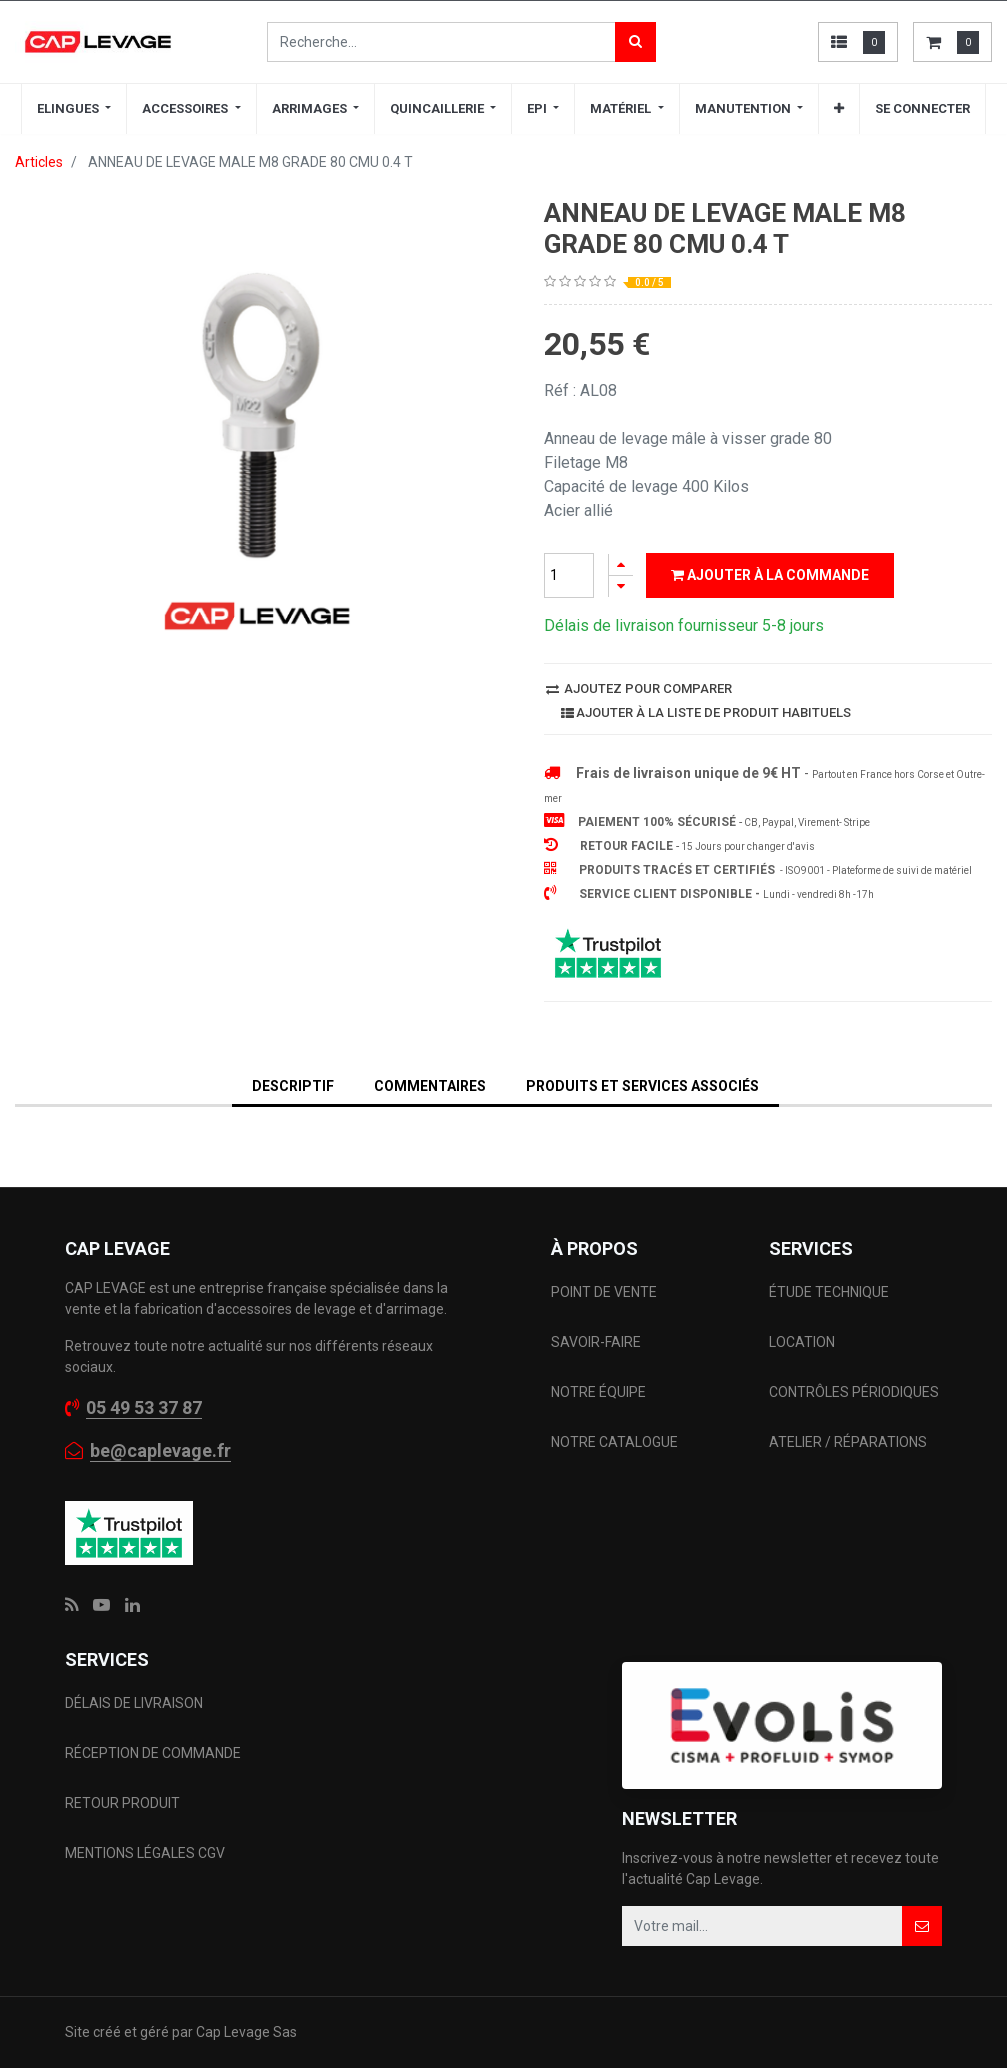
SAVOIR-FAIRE (596, 1342)
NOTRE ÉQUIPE (598, 1392)
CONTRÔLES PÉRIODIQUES (854, 1392)
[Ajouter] (621, 564)
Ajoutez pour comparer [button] (639, 688)
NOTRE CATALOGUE (614, 1442)
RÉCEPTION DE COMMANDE (153, 1753)
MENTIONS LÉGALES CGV (145, 1853)
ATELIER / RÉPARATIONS (848, 1442)
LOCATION (803, 1342)
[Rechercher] (635, 42)
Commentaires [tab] (430, 1086)
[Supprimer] (621, 586)
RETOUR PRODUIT (122, 1803)
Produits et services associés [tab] (642, 1086)
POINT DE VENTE (604, 1292)
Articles (39, 162)
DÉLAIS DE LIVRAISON (135, 1703)
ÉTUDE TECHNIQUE (830, 1292)
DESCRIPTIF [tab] (293, 1086)
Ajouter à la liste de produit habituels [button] (706, 712)
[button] (839, 109)
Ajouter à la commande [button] (770, 575)
